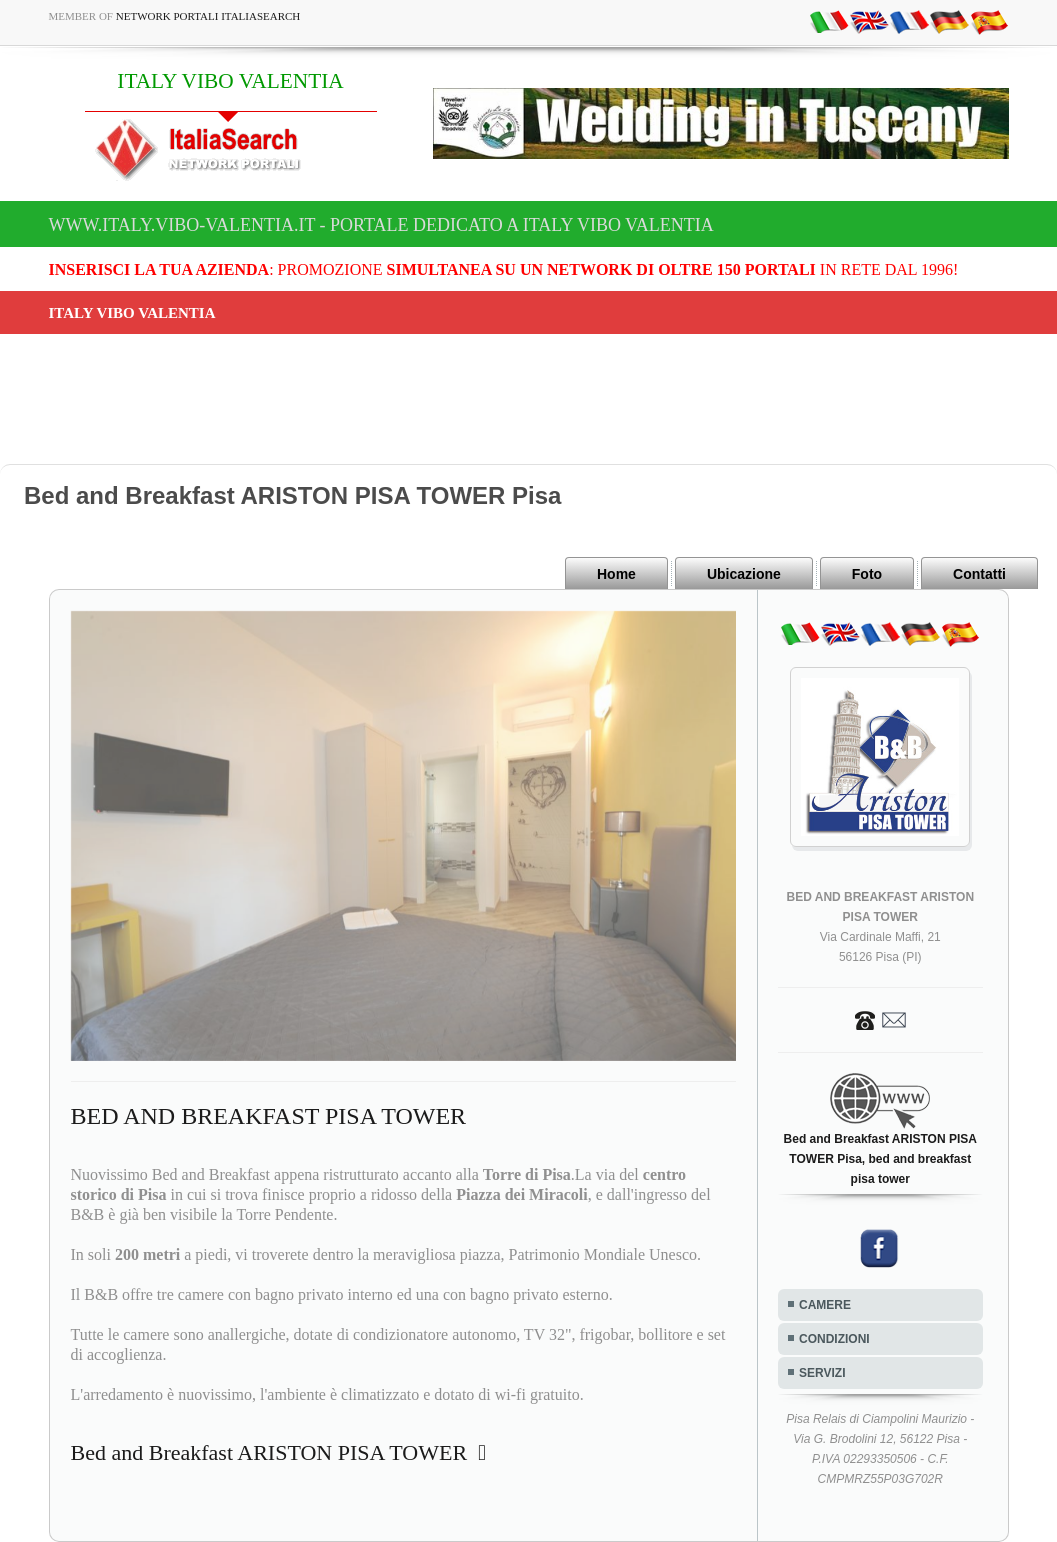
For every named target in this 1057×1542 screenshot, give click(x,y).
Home (616, 574)
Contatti (979, 574)
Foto (867, 574)
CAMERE (825, 1305)
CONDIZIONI (834, 1339)
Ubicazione (744, 574)
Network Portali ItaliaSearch (208, 16)
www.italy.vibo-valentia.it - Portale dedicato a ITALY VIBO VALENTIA (381, 225)
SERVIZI (822, 1373)
